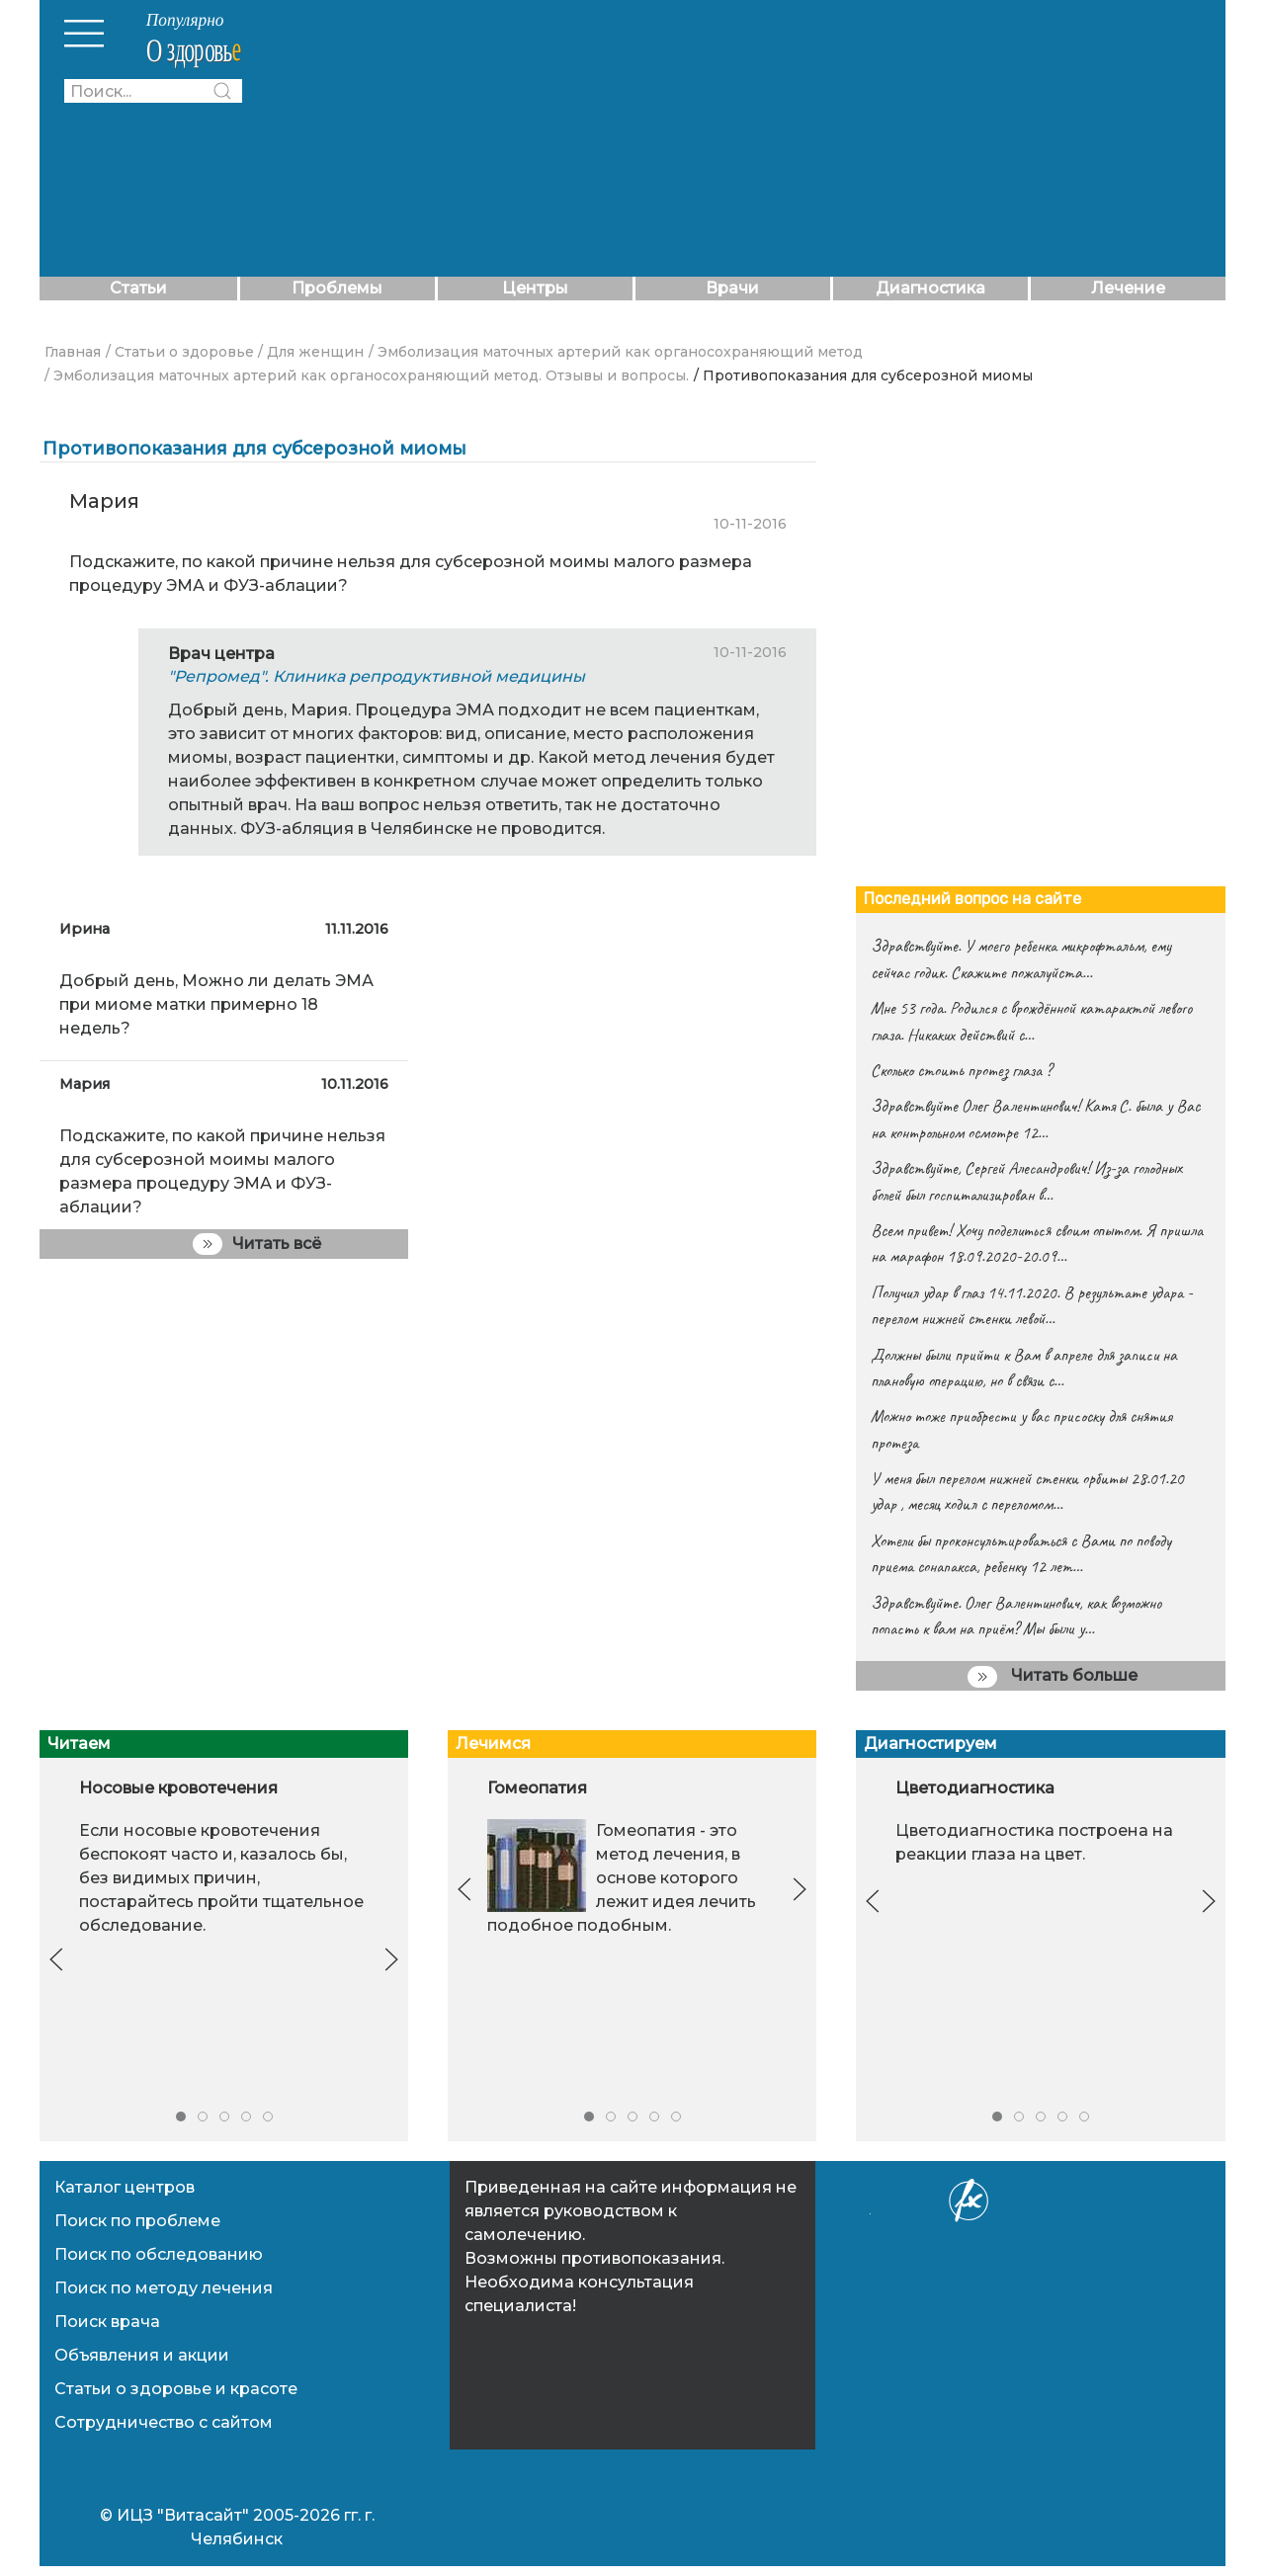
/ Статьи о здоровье (180, 352)
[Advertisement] (754, 138)
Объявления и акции (141, 2355)
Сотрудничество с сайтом (163, 2422)
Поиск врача (107, 2321)
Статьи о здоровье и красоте (175, 2388)
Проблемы (337, 288)
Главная (72, 352)
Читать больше (1053, 1677)
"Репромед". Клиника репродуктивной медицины (376, 676)
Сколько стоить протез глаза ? (961, 1070)
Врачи (732, 288)
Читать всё (257, 1244)
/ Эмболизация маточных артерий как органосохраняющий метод (616, 352)
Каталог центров (124, 2187)
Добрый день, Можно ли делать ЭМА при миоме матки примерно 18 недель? (216, 1004)
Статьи (138, 288)
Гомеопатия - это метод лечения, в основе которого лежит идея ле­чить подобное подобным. (621, 1878)
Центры (535, 288)
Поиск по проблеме (137, 2220)
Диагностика (930, 288)
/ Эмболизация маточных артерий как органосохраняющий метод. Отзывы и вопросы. (366, 375)
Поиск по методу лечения (163, 2288)
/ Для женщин (311, 352)
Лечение (1128, 288)
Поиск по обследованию (158, 2254)
